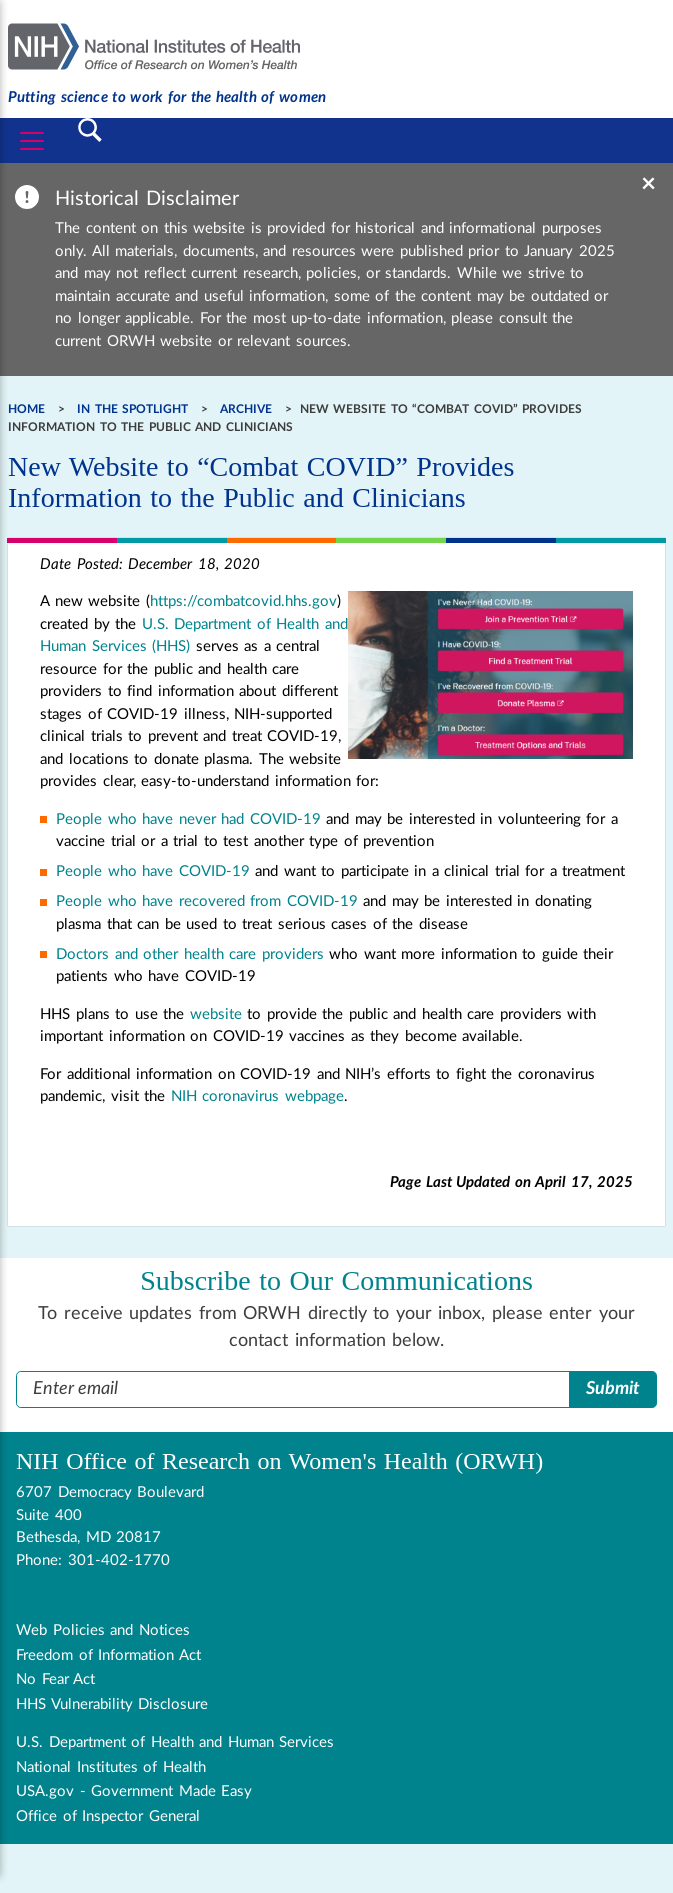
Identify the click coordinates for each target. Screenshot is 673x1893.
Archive (246, 409)
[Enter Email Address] (293, 1389)
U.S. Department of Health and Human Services (175, 1742)
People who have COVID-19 (153, 871)
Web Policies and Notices (103, 1630)
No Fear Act (55, 1679)
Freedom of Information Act (108, 1655)
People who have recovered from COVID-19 (207, 901)
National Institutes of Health (111, 1767)
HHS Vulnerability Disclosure (112, 1704)
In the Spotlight (132, 409)
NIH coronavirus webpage (257, 1096)
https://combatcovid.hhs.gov (243, 601)
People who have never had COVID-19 (188, 819)
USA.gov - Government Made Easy (134, 1791)
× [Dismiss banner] (648, 184)
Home (26, 409)
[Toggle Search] (91, 130)
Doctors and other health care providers (190, 954)
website (216, 1014)
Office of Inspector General (108, 1816)
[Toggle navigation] (32, 141)
